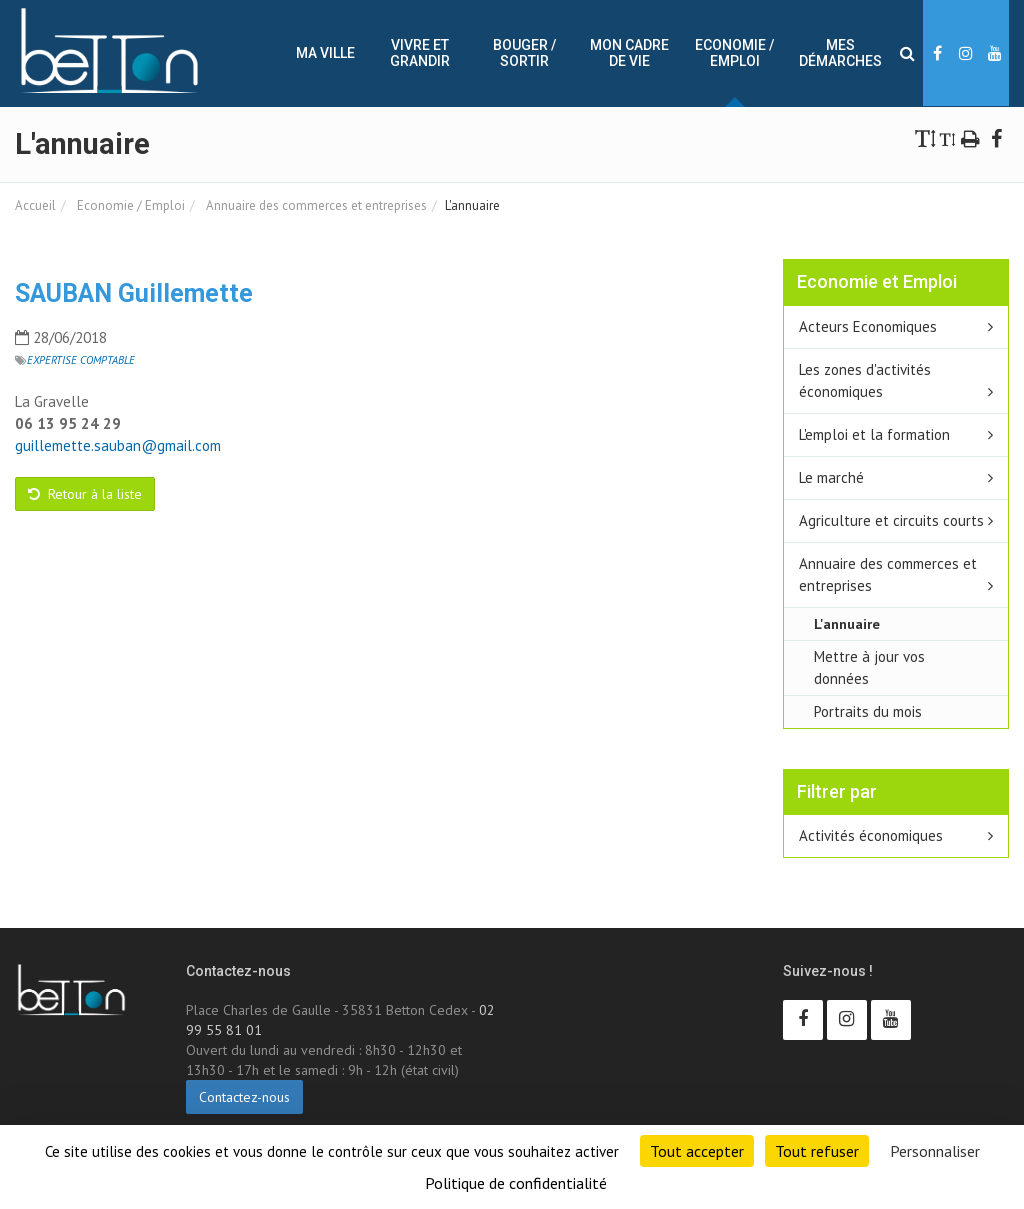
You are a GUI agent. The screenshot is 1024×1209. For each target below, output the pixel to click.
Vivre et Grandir (420, 53)
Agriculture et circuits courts (891, 520)
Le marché (831, 477)
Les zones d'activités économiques (865, 380)
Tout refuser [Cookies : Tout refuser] (817, 1151)
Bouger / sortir (524, 53)
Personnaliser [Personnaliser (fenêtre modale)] (935, 1151)
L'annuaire (847, 623)
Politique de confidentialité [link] (516, 1183)
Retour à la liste (85, 494)
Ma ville (325, 53)
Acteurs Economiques (868, 326)
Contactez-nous (244, 1097)
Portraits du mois (868, 711)
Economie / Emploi (734, 53)
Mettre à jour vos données (869, 667)
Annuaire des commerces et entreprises (315, 205)
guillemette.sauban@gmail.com (118, 445)
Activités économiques (871, 835)
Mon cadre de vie (629, 53)
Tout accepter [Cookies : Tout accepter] (697, 1151)
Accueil (35, 205)
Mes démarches (840, 53)
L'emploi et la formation (874, 434)
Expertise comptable (81, 360)
